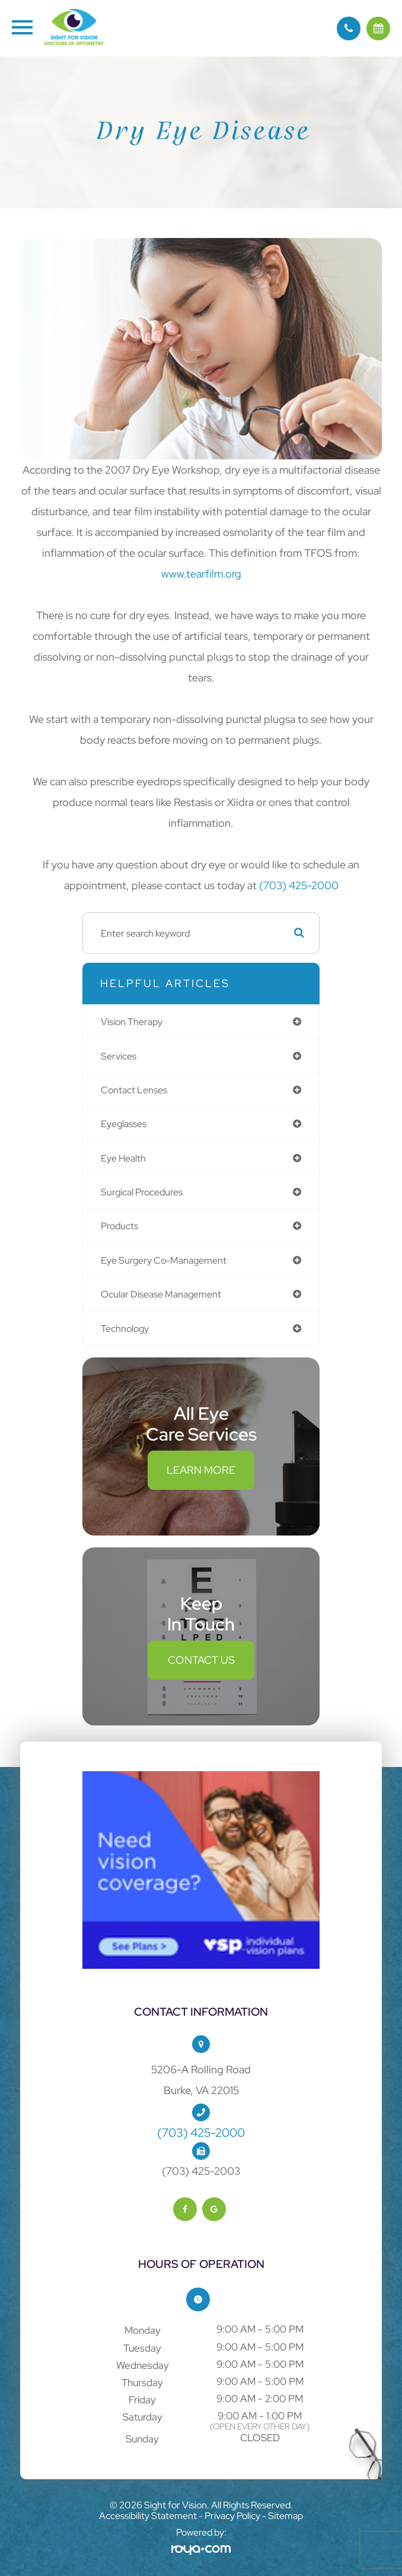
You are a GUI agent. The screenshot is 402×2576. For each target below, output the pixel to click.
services (118, 1055)
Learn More (201, 1470)
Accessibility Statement (148, 2516)
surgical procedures (142, 1191)
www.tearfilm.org (201, 573)
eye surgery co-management (163, 1260)
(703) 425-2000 (299, 885)
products (119, 1225)
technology (125, 1328)
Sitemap (285, 2516)
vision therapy (131, 1021)
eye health (123, 1158)
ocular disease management (161, 1293)
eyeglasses (123, 1123)
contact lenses (134, 1089)
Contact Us (201, 1660)
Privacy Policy (232, 2516)
